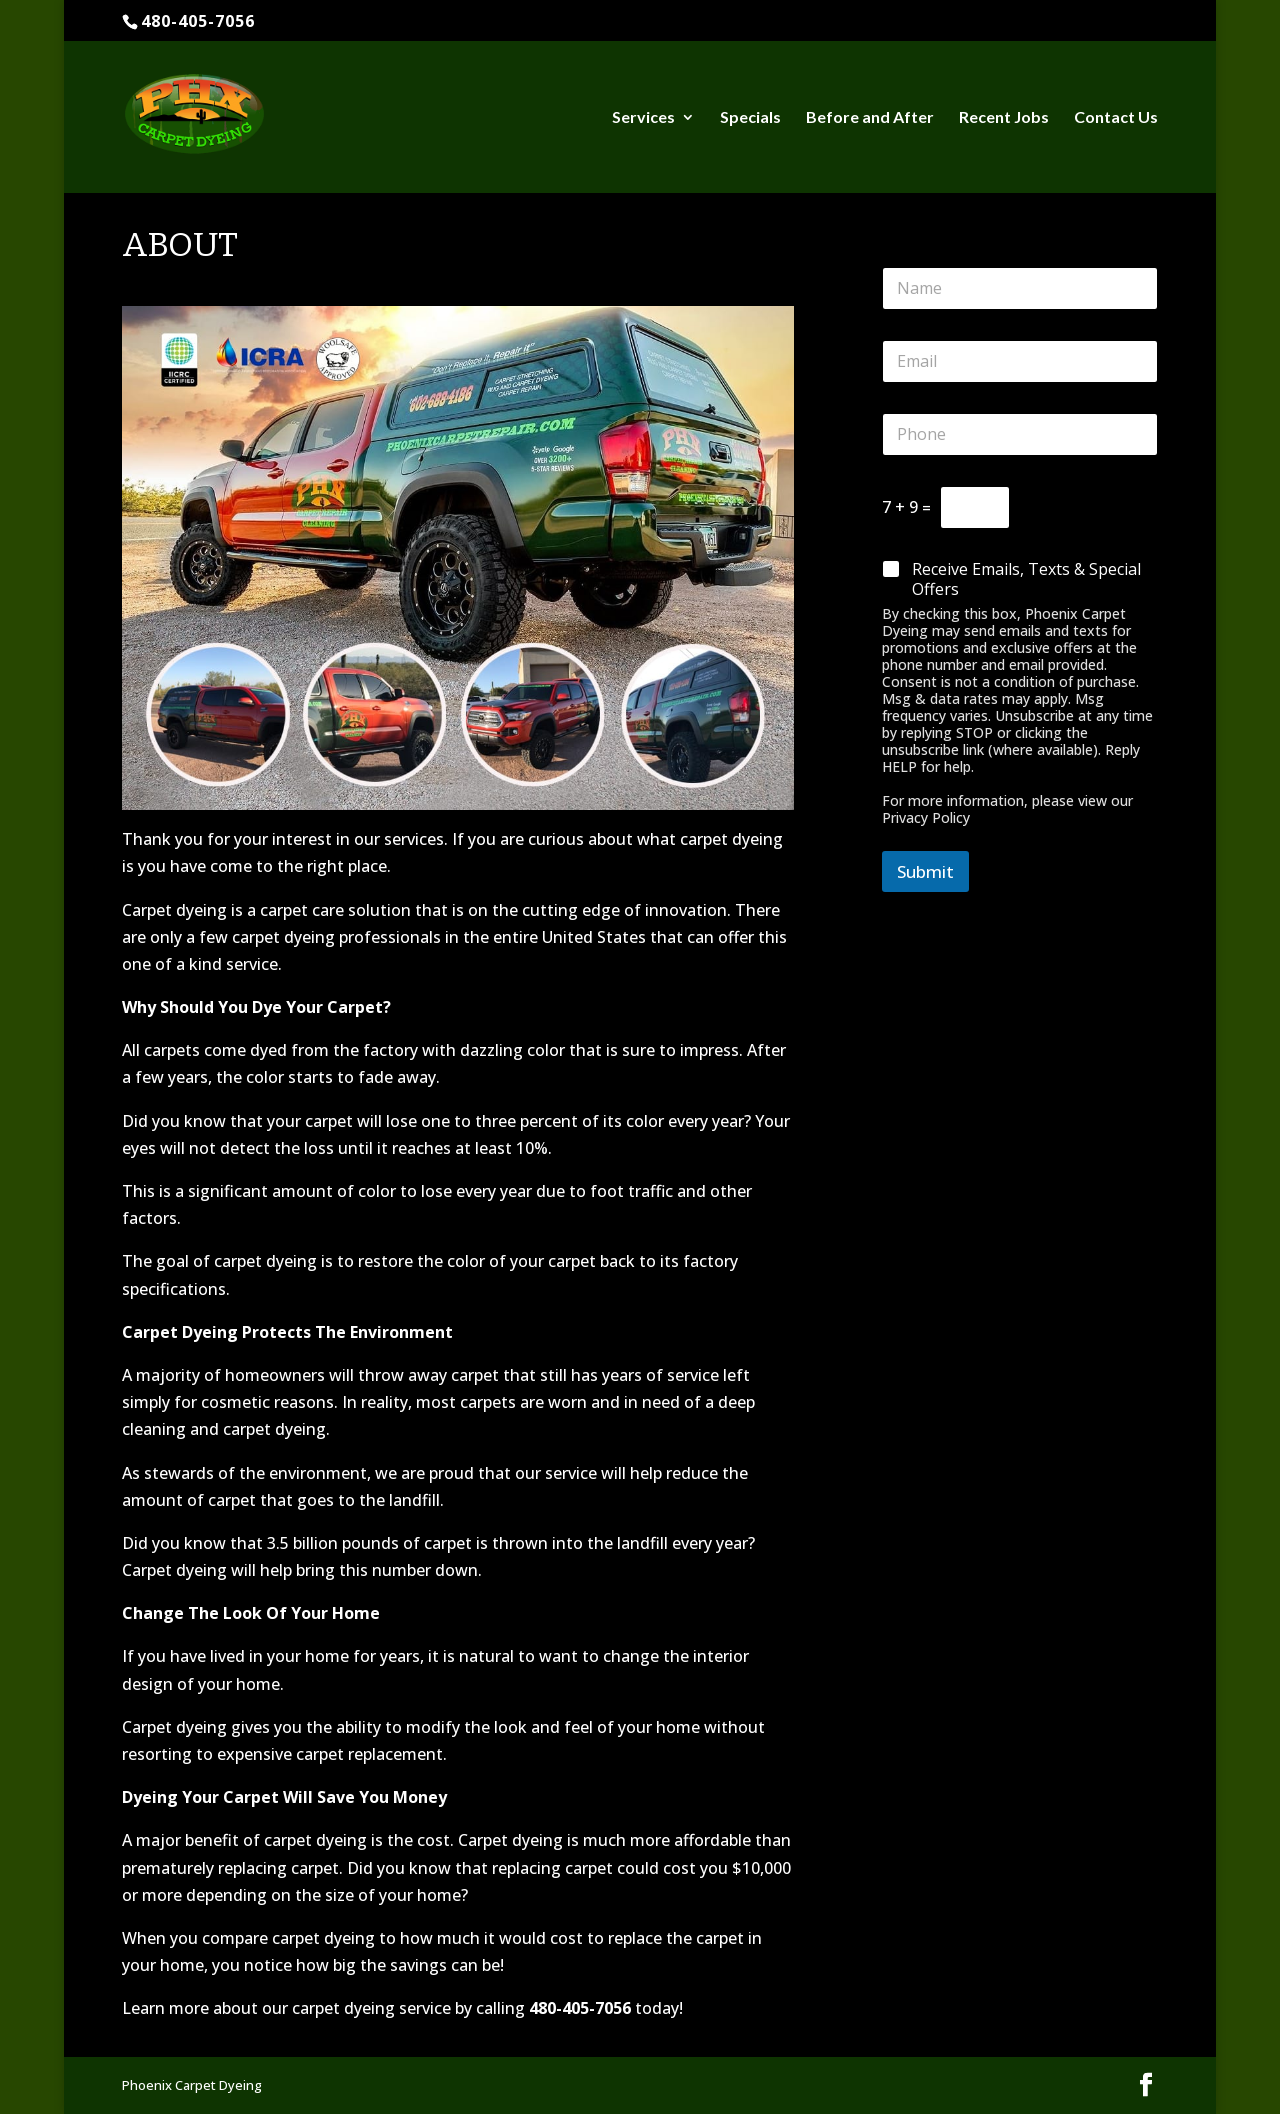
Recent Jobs (1004, 118)
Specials (750, 118)
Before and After (870, 118)
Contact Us (1116, 118)
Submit (925, 871)
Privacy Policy (926, 817)
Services (643, 118)
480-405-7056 (198, 21)
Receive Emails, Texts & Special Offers (1026, 580)
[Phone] (1020, 434)
